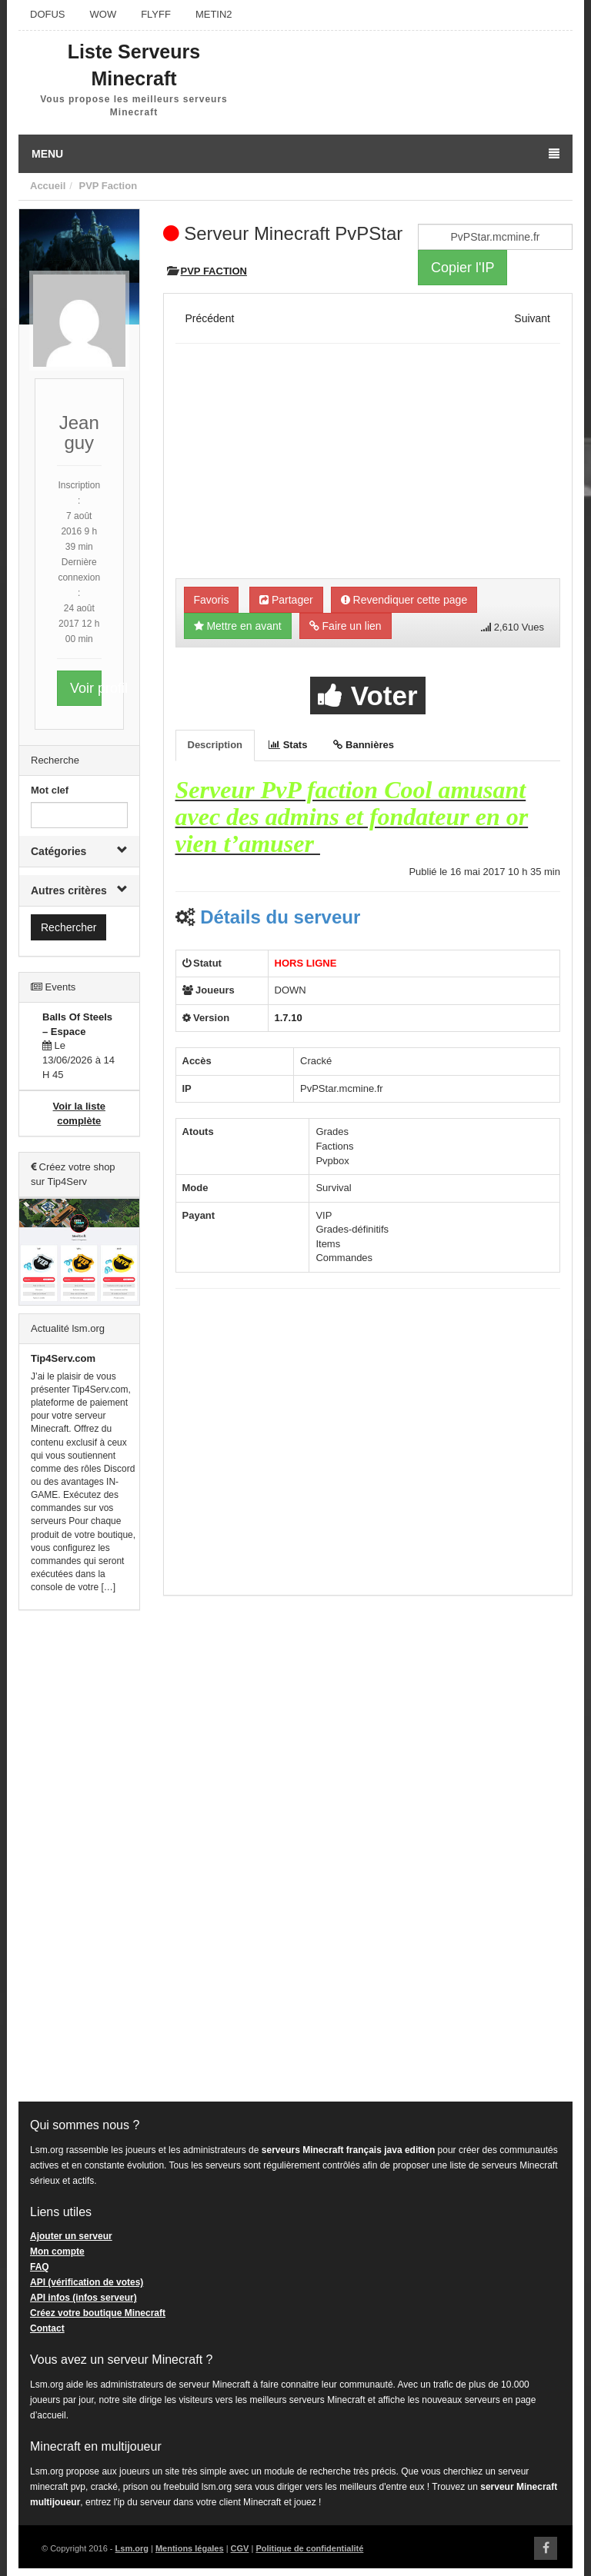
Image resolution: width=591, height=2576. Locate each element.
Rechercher (68, 927)
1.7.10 (288, 1017)
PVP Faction (107, 185)
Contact (47, 2328)
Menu (295, 154)
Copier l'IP (462, 267)
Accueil (47, 185)
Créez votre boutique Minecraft (97, 2313)
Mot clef (49, 790)
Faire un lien (345, 626)
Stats (288, 745)
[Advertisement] (79, 1856)
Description (215, 745)
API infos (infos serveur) (83, 2297)
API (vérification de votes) (86, 2282)
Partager (286, 600)
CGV (240, 2548)
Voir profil (86, 688)
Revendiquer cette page (404, 600)
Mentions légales (189, 2548)
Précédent (210, 318)
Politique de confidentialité (309, 2548)
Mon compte (57, 2251)
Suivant (532, 318)
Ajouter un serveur (71, 2236)
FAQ (39, 2266)
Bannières (363, 745)
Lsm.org (132, 2548)
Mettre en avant (238, 626)
